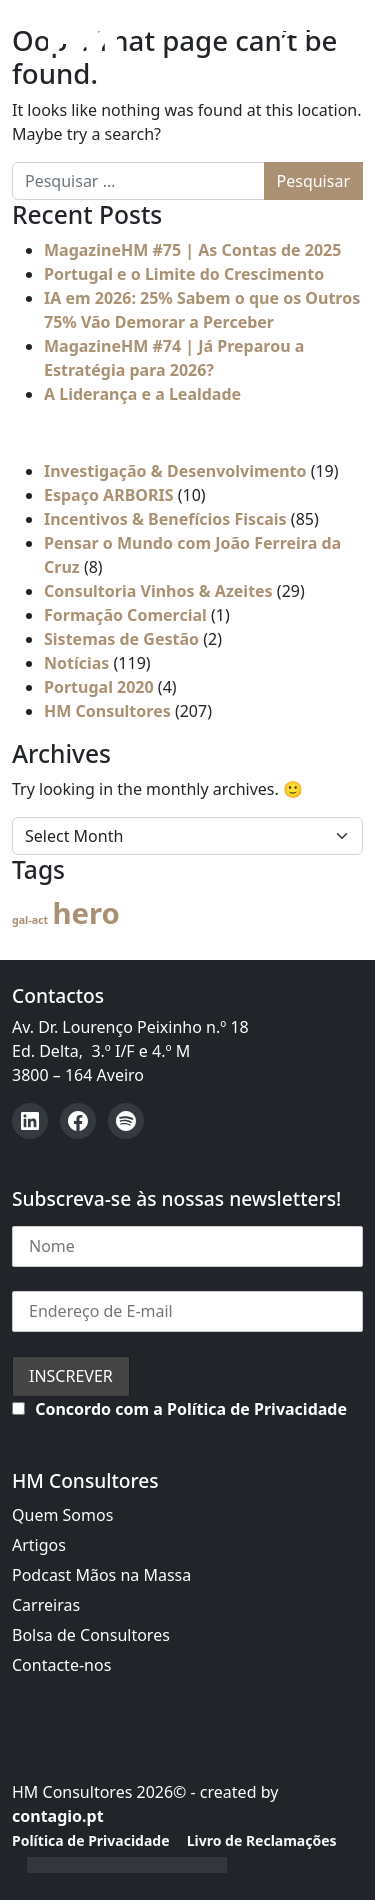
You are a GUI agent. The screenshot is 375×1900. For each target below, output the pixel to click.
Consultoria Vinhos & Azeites (158, 591)
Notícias (76, 663)
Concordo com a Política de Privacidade (191, 1409)
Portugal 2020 (99, 687)
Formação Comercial (125, 615)
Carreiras (46, 1605)
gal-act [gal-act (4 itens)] (30, 920)
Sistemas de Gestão (121, 639)
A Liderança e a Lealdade (142, 394)
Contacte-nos (61, 1665)
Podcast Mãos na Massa (101, 1575)
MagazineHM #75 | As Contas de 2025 (192, 250)
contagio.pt (58, 1816)
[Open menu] (277, 37)
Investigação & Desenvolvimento (175, 471)
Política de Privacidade (91, 1840)
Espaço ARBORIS (109, 495)
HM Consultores (107, 711)
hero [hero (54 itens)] (85, 913)
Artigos (39, 1545)
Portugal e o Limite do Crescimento (184, 274)
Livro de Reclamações (262, 1840)
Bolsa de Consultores (91, 1635)
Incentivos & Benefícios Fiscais (165, 519)
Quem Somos (62, 1515)
